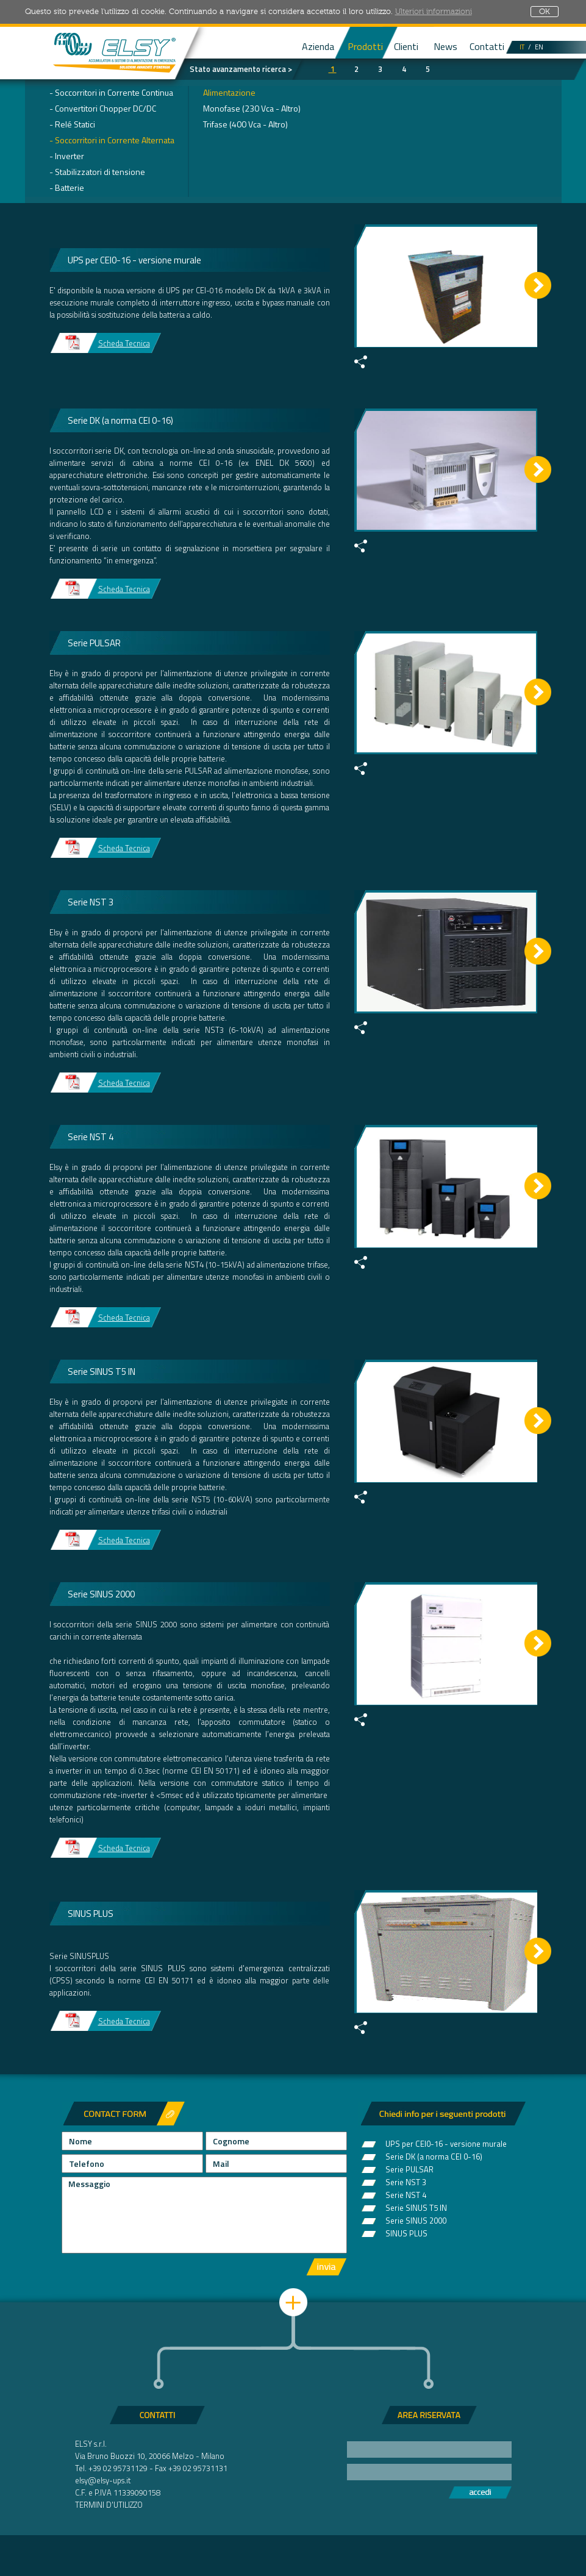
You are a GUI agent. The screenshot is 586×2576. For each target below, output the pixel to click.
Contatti (487, 46)
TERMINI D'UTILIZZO (109, 2505)
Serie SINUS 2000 (415, 2219)
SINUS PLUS (406, 2232)
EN (539, 47)
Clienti (406, 46)
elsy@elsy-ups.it (102, 2480)
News (445, 46)
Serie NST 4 (405, 2194)
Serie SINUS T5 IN (416, 2206)
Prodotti (365, 46)
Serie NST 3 (405, 2181)
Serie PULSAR (409, 2168)
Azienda (318, 46)
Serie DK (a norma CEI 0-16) (433, 2155)
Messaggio (204, 2215)
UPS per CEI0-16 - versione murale (446, 2142)
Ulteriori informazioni (433, 11)
